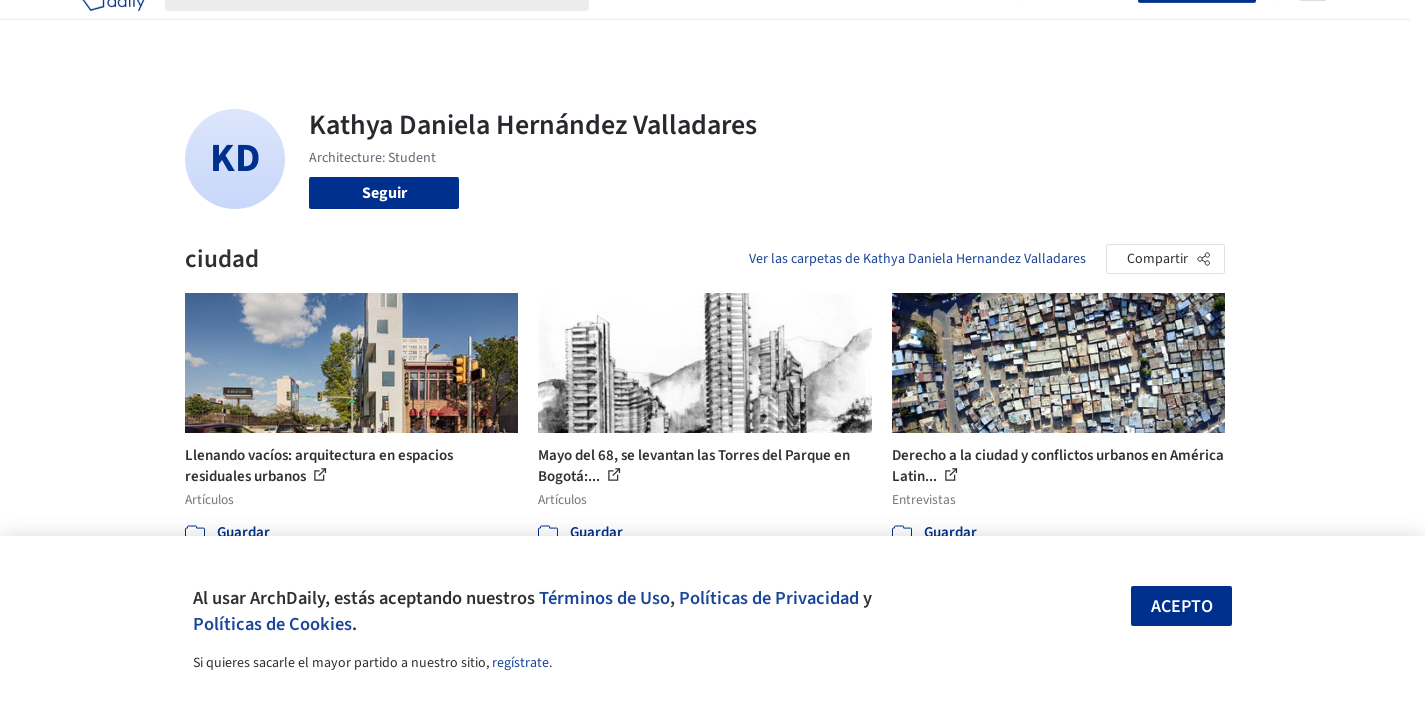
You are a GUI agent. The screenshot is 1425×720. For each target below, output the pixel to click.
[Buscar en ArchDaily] (393, 28)
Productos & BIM (805, 28)
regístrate (520, 663)
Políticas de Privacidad (769, 598)
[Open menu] (1313, 28)
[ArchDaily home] (113, 28)
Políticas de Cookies (272, 624)
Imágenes (699, 28)
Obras (629, 28)
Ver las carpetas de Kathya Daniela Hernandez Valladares (917, 259)
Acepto (1182, 606)
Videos (973, 28)
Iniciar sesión (1081, 28)
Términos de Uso (604, 598)
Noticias (906, 28)
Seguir (384, 193)
